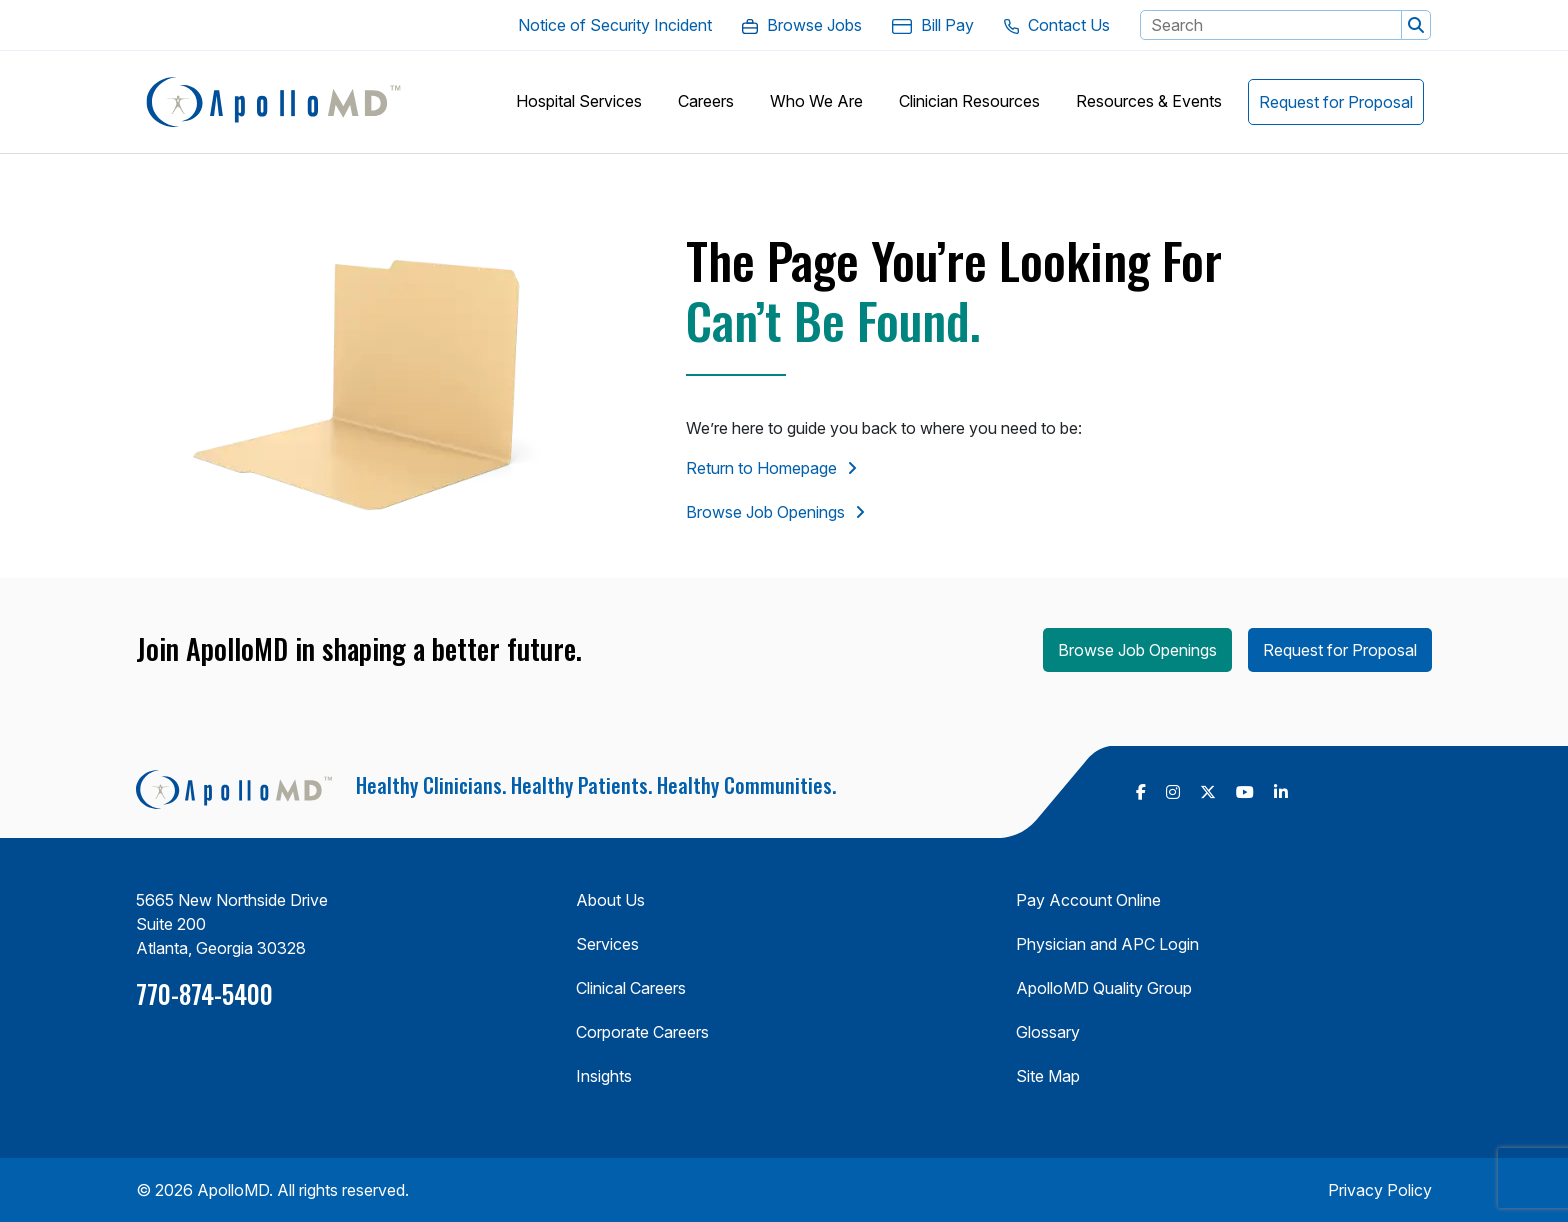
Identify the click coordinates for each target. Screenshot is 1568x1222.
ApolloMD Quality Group (1104, 988)
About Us (610, 900)
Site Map (1048, 1076)
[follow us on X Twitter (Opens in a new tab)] (1208, 792)
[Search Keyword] (1271, 25)
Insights (604, 1076)
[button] (1416, 25)
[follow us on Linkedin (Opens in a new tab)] (1281, 792)
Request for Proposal (1340, 650)
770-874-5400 (204, 993)
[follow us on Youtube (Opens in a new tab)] (1245, 792)
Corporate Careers (642, 1032)
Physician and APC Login (1107, 944)
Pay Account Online (1088, 900)
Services (607, 944)
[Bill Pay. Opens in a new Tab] (933, 25)
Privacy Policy (1380, 1190)
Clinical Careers (631, 988)
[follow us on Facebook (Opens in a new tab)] (1141, 792)
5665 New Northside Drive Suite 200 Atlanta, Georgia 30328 (232, 924)
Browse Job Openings (765, 512)
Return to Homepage (761, 468)
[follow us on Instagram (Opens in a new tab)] (1173, 792)
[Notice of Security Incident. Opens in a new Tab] (615, 25)
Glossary (1048, 1032)
